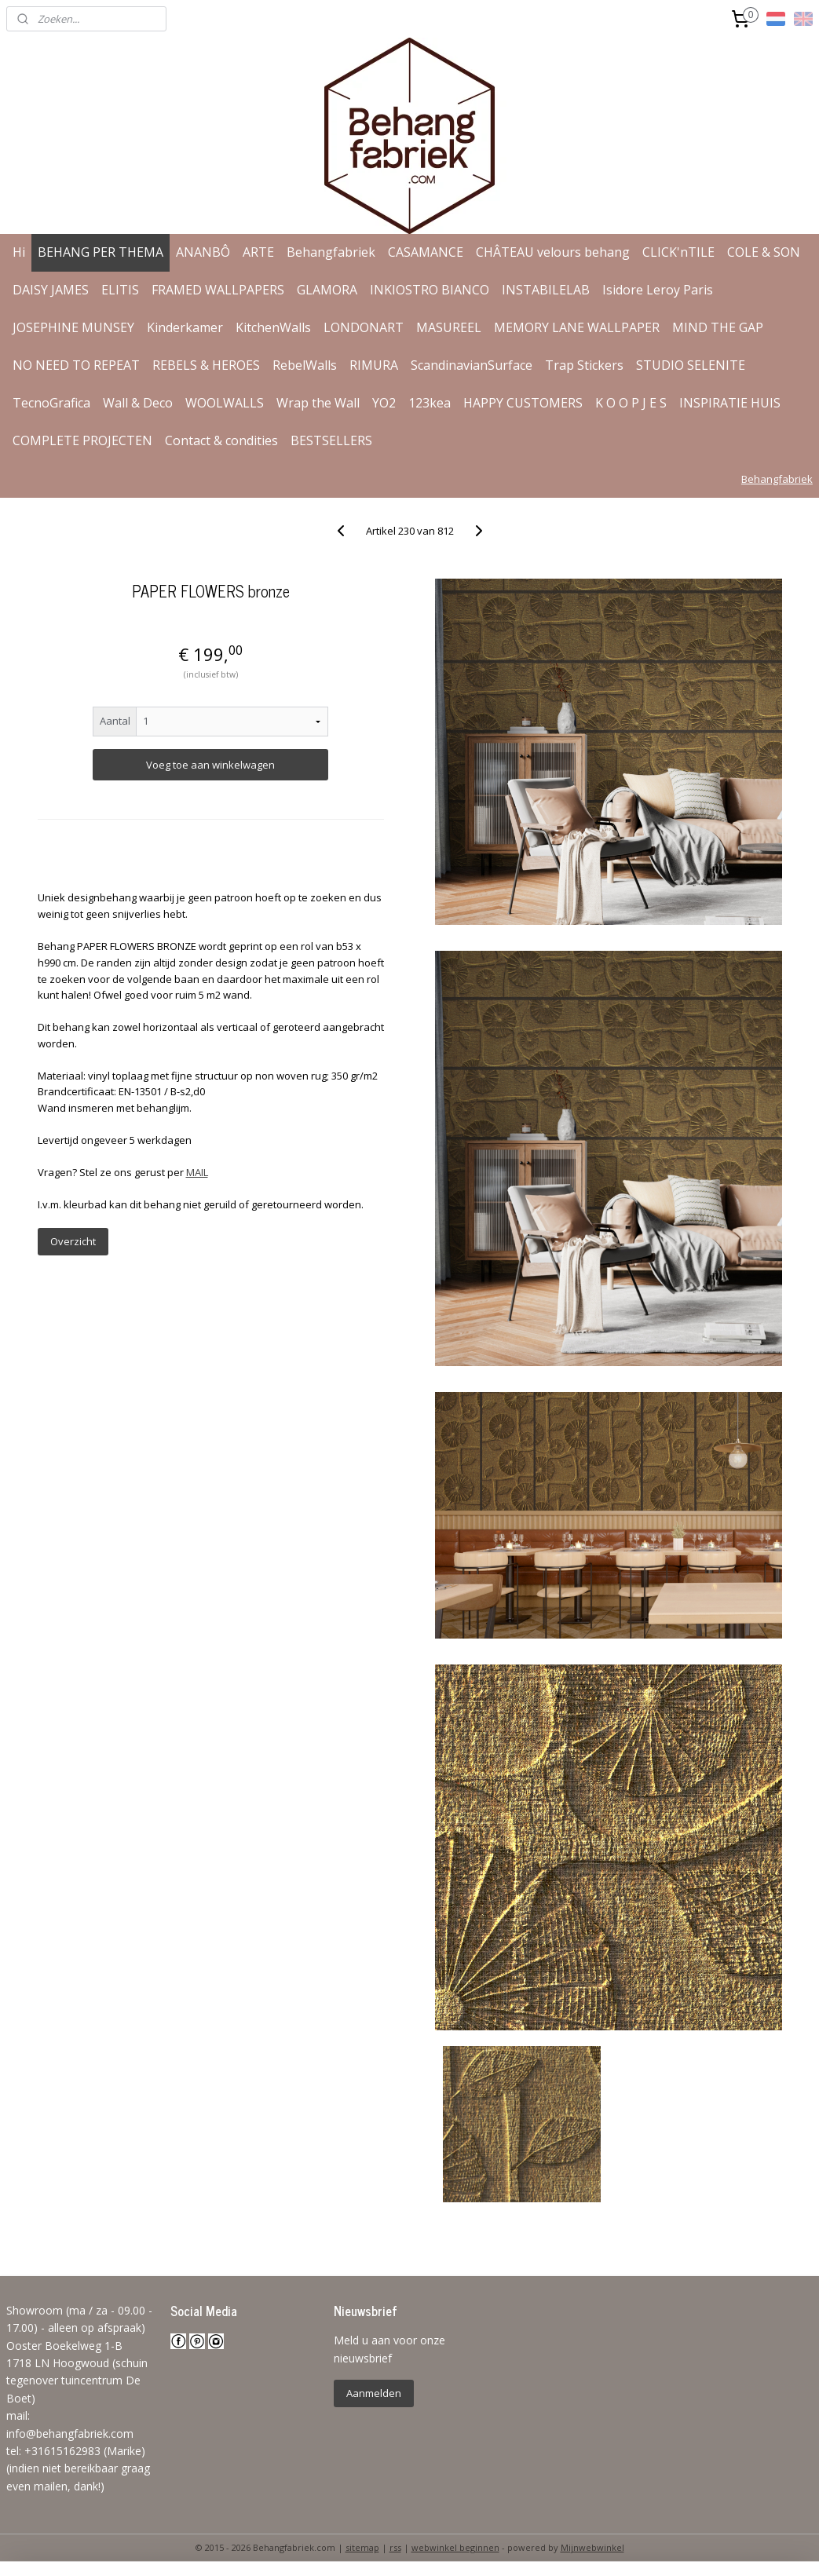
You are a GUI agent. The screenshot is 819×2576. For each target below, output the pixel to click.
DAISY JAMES (51, 289)
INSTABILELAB (546, 289)
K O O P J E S (631, 402)
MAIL (197, 1172)
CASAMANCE (425, 252)
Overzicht (73, 1241)
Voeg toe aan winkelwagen (210, 765)
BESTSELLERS (331, 440)
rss (395, 2547)
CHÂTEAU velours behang (553, 252)
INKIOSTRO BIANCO (429, 289)
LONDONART (364, 327)
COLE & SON (763, 252)
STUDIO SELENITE (690, 365)
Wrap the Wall (318, 402)
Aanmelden (373, 2393)
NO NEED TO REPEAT (76, 365)
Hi (19, 252)
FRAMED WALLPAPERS (218, 289)
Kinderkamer (185, 327)
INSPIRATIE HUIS (730, 402)
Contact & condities (221, 440)
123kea (429, 402)
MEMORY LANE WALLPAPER (577, 327)
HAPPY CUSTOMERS (523, 402)
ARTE (258, 252)
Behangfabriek (331, 252)
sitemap (362, 2547)
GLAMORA (327, 289)
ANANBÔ (203, 252)
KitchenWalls (273, 327)
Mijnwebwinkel (592, 2547)
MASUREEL (448, 327)
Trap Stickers (584, 365)
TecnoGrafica (51, 402)
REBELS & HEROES (206, 365)
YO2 (384, 402)
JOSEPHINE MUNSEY (73, 327)
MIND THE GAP (717, 327)
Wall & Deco (138, 402)
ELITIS (120, 289)
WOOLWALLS (224, 402)
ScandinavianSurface (471, 365)
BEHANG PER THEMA (100, 252)
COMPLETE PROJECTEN (82, 440)
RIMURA (373, 365)
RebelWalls (304, 365)
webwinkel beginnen (455, 2547)
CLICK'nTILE (678, 252)
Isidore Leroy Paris (657, 289)
